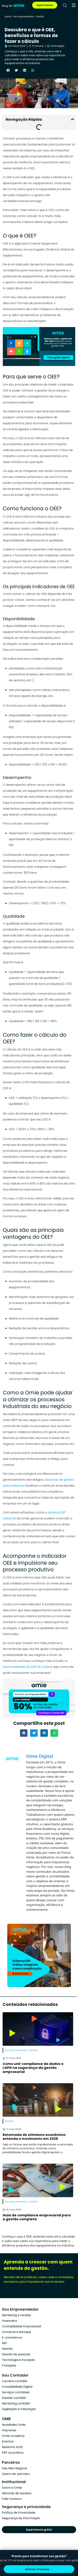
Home (8, 16)
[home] (13, 5)
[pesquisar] (65, 5)
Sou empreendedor (23, 16)
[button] (8, 70)
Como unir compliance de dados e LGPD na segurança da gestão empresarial (33, 2067)
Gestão (40, 16)
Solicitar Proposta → (39, 2569)
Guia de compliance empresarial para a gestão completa (37, 2217)
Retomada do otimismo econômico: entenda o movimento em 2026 (34, 2136)
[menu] (73, 5)
